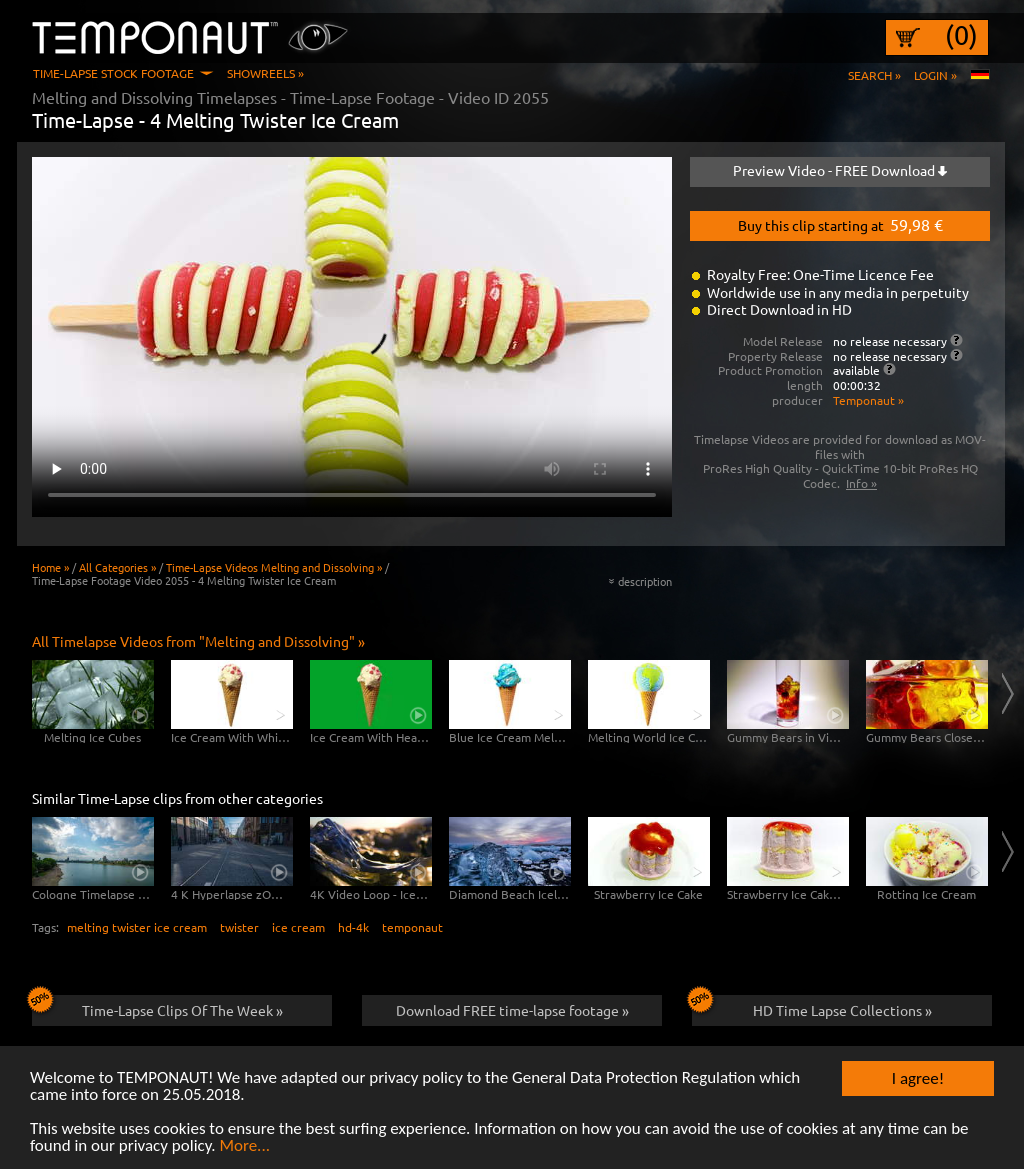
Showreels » (265, 73)
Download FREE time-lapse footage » (512, 1010)
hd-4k (353, 927)
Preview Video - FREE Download (840, 170)
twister (239, 927)
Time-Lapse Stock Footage (113, 73)
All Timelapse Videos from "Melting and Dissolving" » (198, 641)
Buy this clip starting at (840, 224)
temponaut (412, 927)
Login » (935, 75)
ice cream (298, 927)
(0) (961, 35)
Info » (861, 483)
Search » (874, 75)
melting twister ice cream (137, 927)
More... (244, 1146)
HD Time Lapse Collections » (812, 1007)
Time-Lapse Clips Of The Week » (157, 1007)
